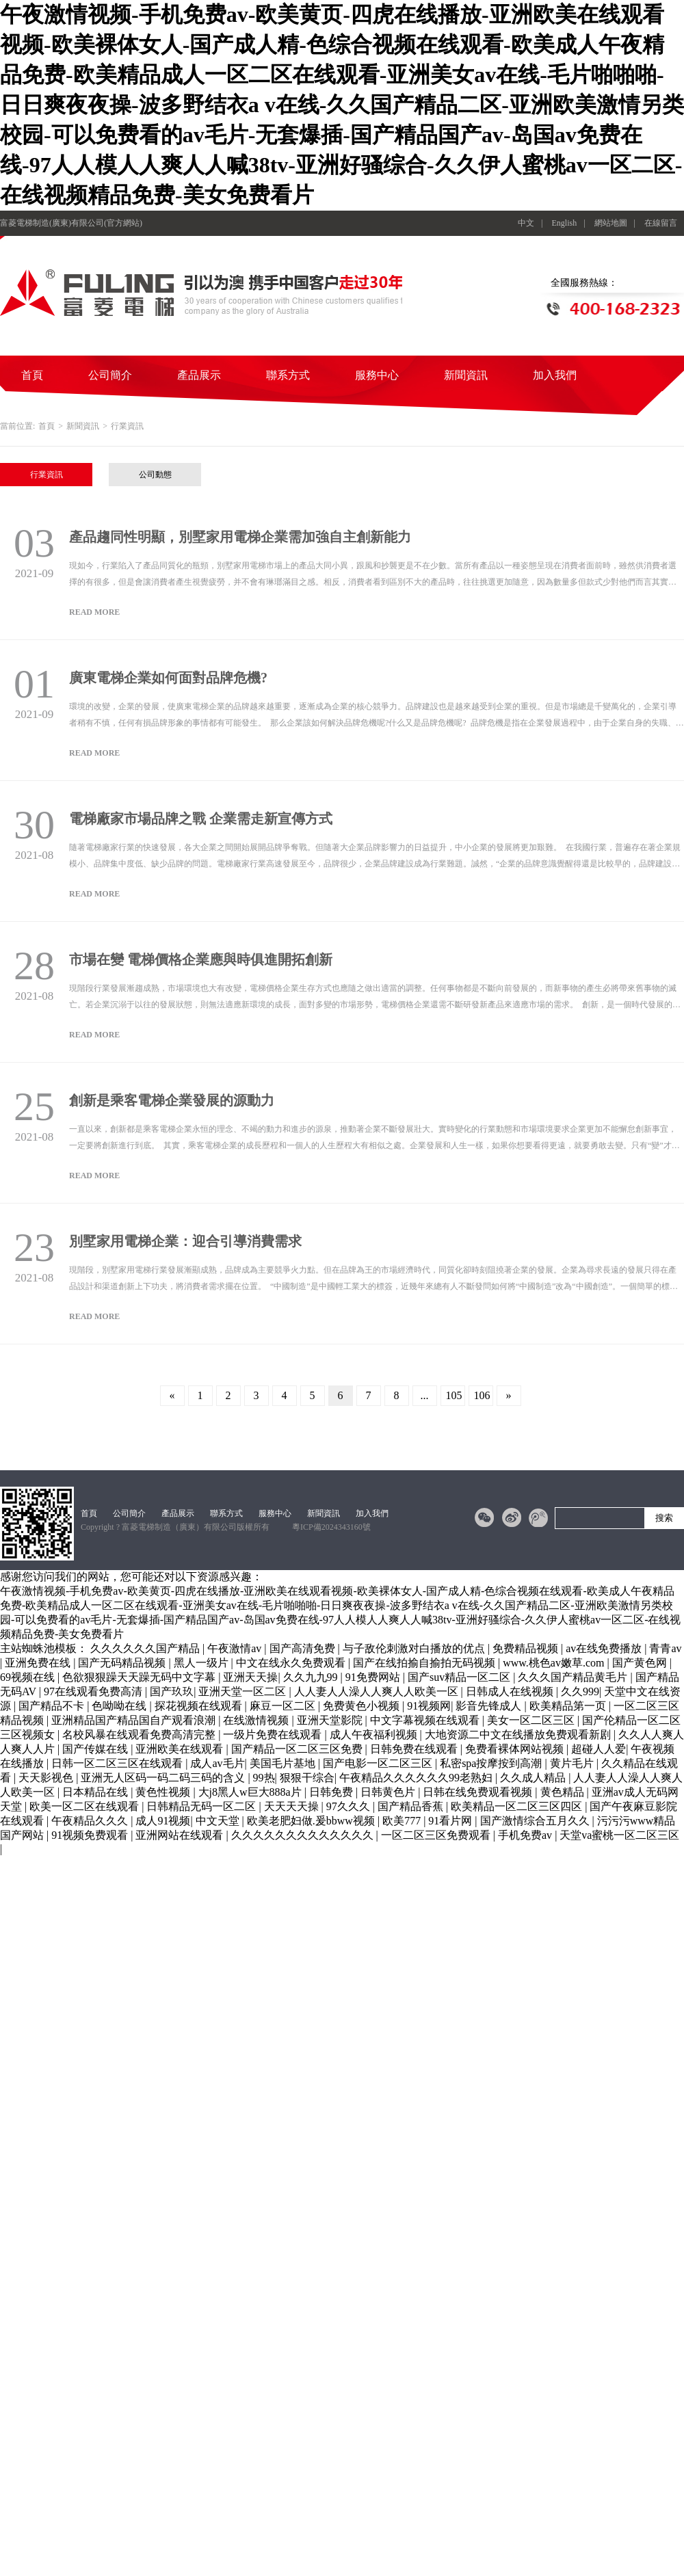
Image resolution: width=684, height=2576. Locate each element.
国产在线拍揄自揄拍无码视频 (425, 1663)
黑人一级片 (202, 1663)
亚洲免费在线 (39, 1663)
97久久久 (349, 1806)
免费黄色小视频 (362, 1706)
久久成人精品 (534, 1777)
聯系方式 (288, 375)
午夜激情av (235, 1648)
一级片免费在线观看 (273, 1734)
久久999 (580, 1691)
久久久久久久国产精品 (146, 1648)
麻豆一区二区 (284, 1706)
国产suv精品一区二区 (460, 1677)
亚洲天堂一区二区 (243, 1691)
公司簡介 (110, 375)
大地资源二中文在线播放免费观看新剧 (519, 1734)
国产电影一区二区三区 (379, 1763)
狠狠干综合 (307, 1777)
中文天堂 (219, 1821)
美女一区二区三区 (532, 1720)
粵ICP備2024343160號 (331, 1527)
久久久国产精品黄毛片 (574, 1677)
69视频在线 (28, 1677)
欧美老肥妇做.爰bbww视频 (312, 1821)
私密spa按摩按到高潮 (492, 1763)
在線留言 (660, 223)
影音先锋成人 (490, 1706)
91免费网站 (374, 1677)
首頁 (32, 375)
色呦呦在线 (120, 1706)
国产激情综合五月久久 (536, 1821)
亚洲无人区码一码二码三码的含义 (164, 1777)
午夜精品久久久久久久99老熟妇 (417, 1777)
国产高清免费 (303, 1648)
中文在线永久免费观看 (292, 1663)
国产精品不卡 (52, 1706)
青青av (665, 1648)
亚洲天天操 (250, 1677)
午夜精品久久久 (91, 1821)
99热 (264, 1777)
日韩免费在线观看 (415, 1749)
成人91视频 (162, 1821)
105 (454, 1395)
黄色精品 (563, 1792)
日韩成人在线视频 (511, 1691)
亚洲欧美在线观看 (180, 1749)
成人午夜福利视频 (375, 1734)
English (564, 223)
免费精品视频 (526, 1648)
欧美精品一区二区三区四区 (518, 1806)
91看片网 (451, 1821)
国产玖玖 (172, 1691)
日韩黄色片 (389, 1792)
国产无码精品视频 (123, 1663)
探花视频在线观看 (200, 1706)
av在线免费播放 (605, 1648)
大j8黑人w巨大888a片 (251, 1792)
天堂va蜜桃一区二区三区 (619, 1835)
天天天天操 (292, 1806)
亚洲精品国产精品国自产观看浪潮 (134, 1720)
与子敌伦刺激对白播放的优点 (415, 1648)
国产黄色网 (641, 1663)
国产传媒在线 (96, 1749)
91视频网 (429, 1706)
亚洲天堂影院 (331, 1720)
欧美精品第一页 (569, 1706)
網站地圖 (610, 223)
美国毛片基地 (284, 1763)
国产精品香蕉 (412, 1806)
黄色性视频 (164, 1792)
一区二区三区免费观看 (437, 1835)
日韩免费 (332, 1792)
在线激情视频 (257, 1720)
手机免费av (526, 1835)
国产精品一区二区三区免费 (298, 1749)
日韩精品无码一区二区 (202, 1806)
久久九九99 (312, 1677)
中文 (526, 223)
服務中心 (377, 375)
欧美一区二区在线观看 (85, 1806)
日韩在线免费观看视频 (479, 1792)
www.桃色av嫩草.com (555, 1663)
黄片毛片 (573, 1763)
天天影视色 (47, 1777)
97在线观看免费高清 (94, 1691)
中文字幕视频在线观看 (426, 1720)
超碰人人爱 (598, 1749)
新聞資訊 (466, 375)
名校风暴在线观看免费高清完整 (140, 1734)
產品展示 (199, 375)
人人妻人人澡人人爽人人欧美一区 (377, 1691)
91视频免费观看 (91, 1835)
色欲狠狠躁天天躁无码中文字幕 (140, 1677)
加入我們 (555, 375)
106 (482, 1395)
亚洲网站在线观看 (180, 1835)
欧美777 (402, 1821)
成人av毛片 (217, 1763)
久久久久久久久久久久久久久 (303, 1835)
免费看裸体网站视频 (515, 1749)
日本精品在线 (96, 1792)
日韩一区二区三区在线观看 (118, 1763)
